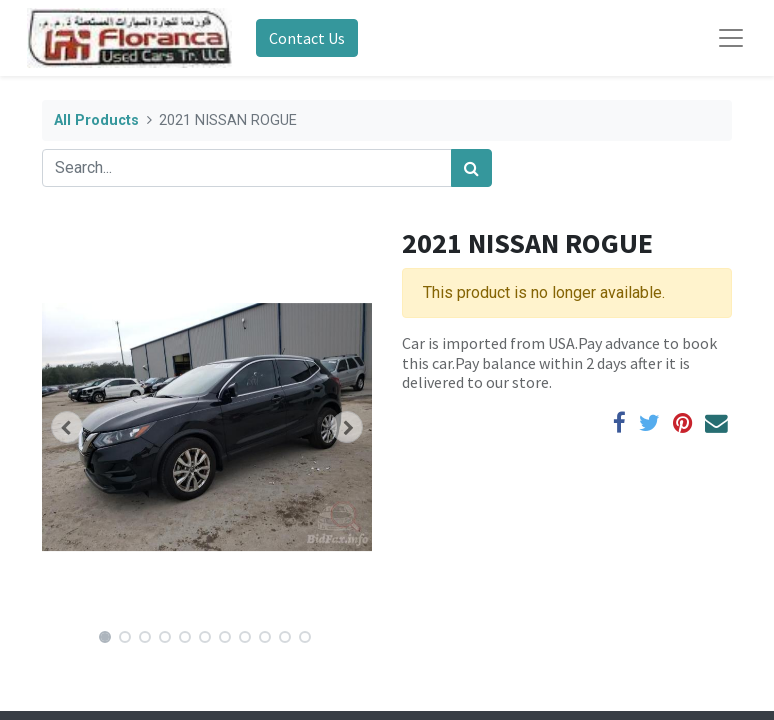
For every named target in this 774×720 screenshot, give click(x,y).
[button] (67, 427)
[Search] (471, 168)
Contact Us (307, 38)
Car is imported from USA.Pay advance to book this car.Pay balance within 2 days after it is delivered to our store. (559, 362)
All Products (96, 120)
